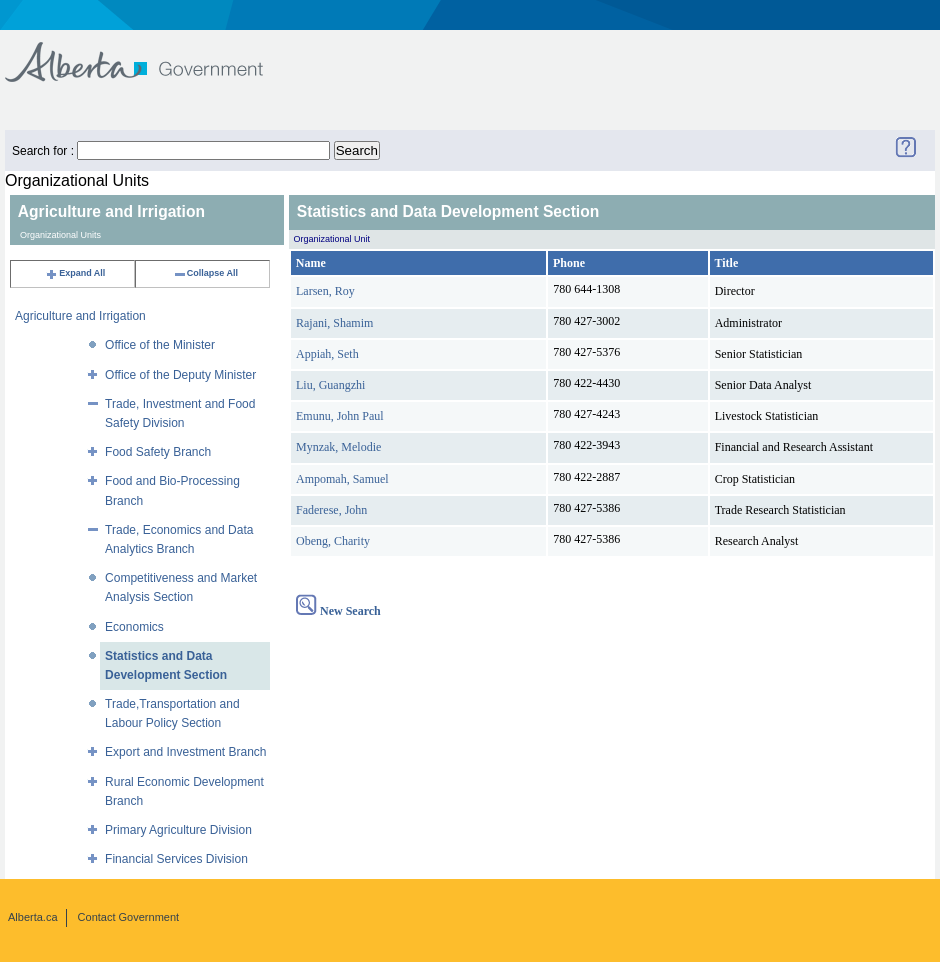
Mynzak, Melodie (338, 447)
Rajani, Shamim (334, 323)
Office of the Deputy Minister (180, 375)
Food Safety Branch (158, 452)
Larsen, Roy (325, 291)
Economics (134, 627)
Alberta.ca (33, 917)
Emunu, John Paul (340, 416)
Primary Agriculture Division (178, 830)
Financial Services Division (176, 859)
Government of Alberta (150, 52)
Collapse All (205, 273)
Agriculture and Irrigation (80, 316)
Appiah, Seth (327, 354)
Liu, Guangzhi (330, 385)
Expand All (75, 273)
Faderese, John (331, 510)
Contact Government (129, 917)
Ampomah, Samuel (342, 479)
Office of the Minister (160, 345)
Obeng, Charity (333, 541)
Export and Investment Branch (185, 752)
